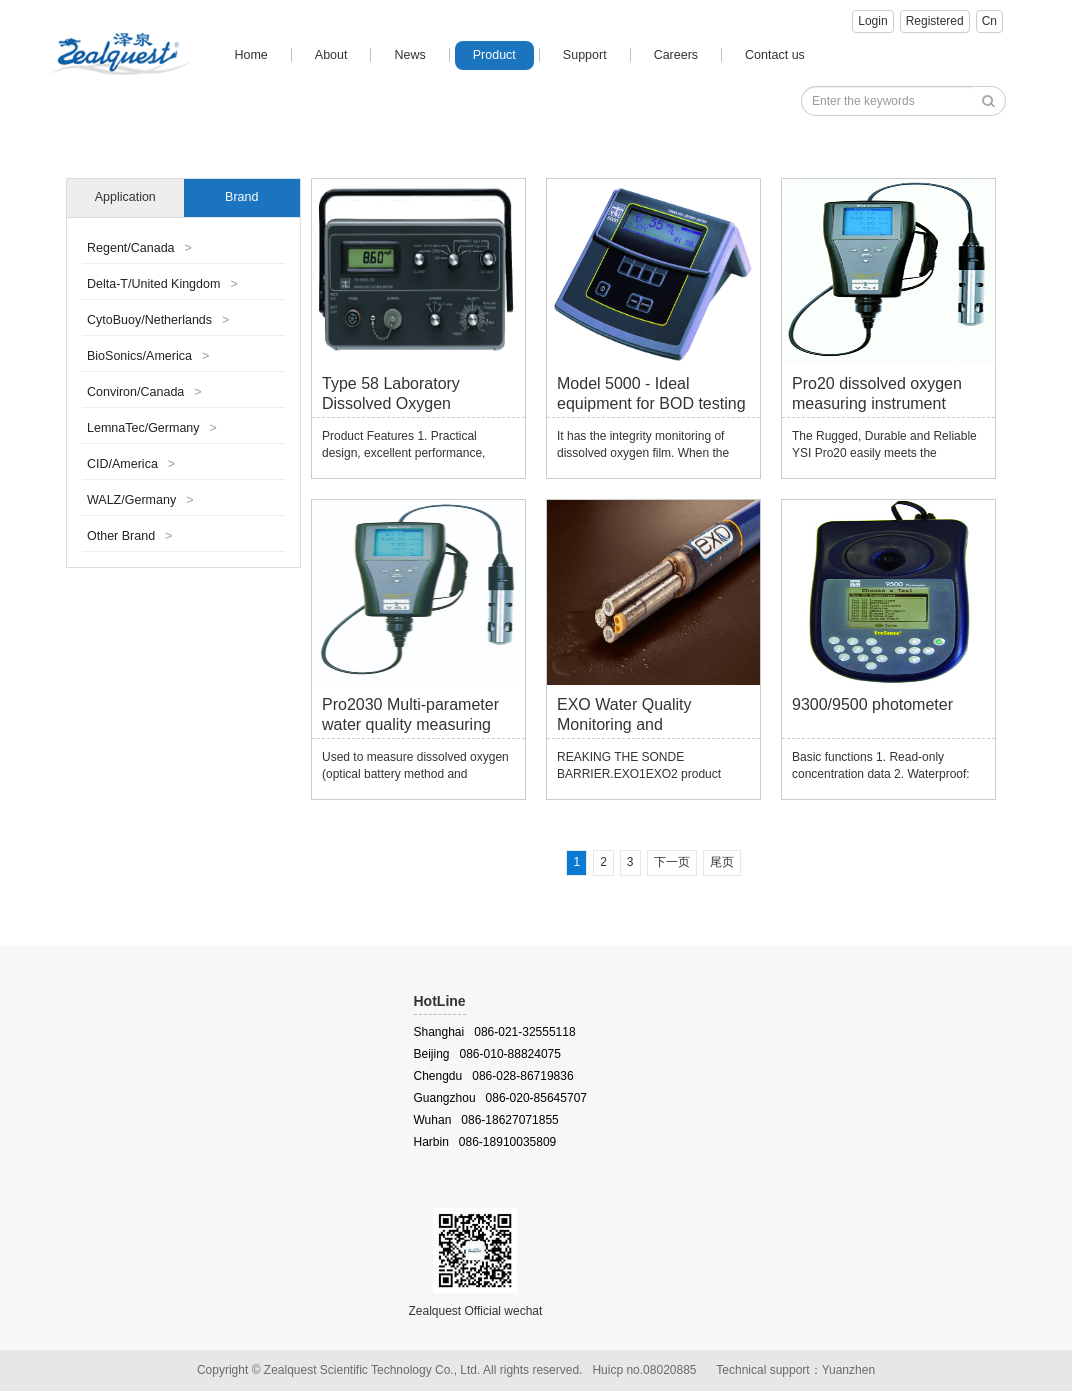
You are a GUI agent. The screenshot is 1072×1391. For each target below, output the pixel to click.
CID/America (131, 464)
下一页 (672, 862)
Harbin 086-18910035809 (485, 1142)
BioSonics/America (148, 356)
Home (250, 55)
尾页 (722, 862)
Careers (676, 55)
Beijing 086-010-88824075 (487, 1054)
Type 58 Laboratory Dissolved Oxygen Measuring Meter (391, 396)
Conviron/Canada (144, 392)
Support (585, 55)
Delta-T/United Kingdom (162, 284)
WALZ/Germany (140, 500)
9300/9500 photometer (872, 704)
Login (872, 21)
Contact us (775, 55)
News (409, 55)
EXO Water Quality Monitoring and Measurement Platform (638, 717)
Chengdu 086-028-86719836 (494, 1076)
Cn (989, 21)
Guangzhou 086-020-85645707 (500, 1098)
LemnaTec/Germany (152, 428)
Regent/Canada (139, 248)
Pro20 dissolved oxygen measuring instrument (877, 393)
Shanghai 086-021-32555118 (495, 1032)
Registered (935, 21)
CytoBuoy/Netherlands (158, 320)
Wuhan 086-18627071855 (486, 1120)
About (331, 55)
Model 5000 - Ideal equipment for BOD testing (651, 393)
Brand (241, 197)
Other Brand (129, 536)
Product (494, 55)
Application (125, 197)
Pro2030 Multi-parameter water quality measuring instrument (410, 717)
